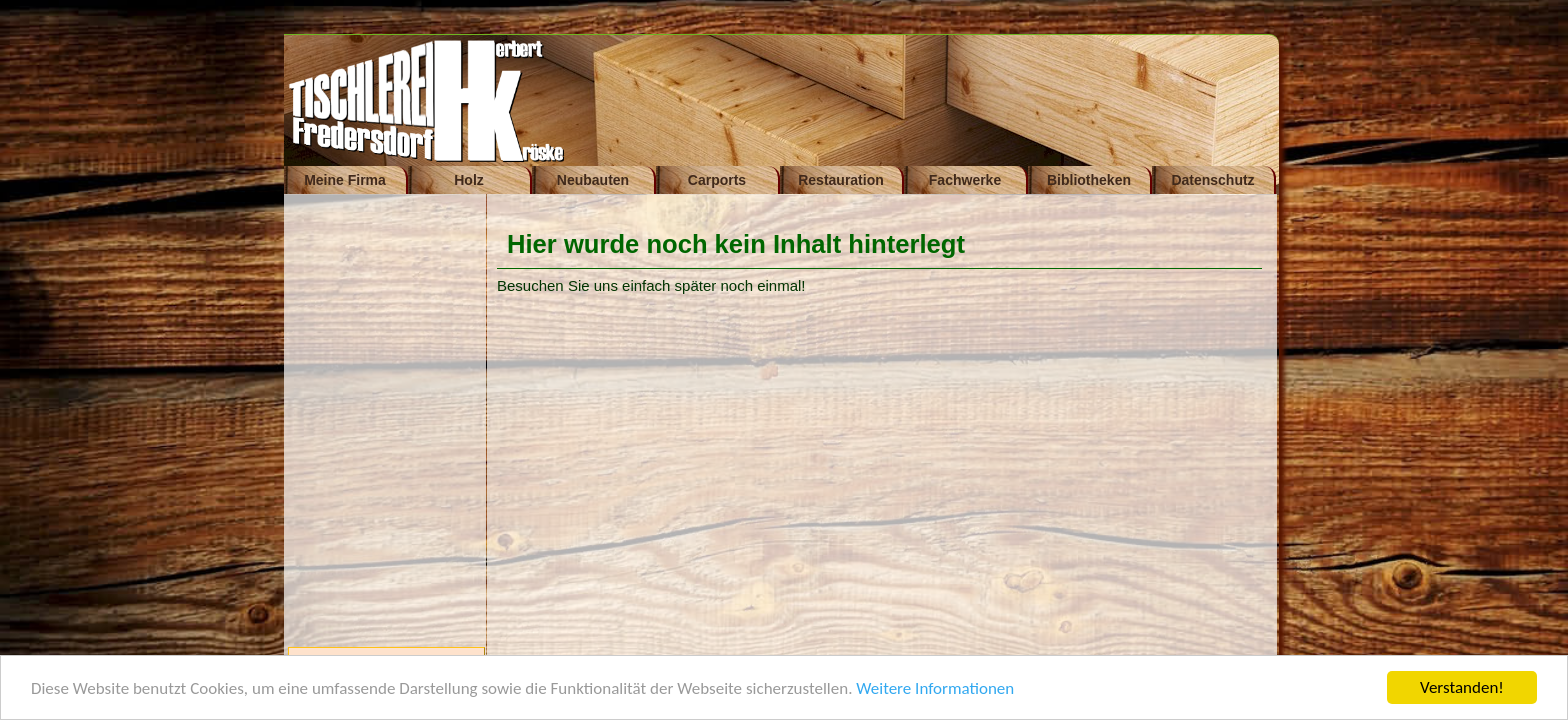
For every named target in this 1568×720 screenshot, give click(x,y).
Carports (717, 180)
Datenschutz (1212, 180)
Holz (469, 180)
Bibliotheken (1089, 180)
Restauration (841, 180)
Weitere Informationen (935, 689)
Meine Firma (345, 180)
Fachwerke (965, 180)
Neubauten (593, 180)
